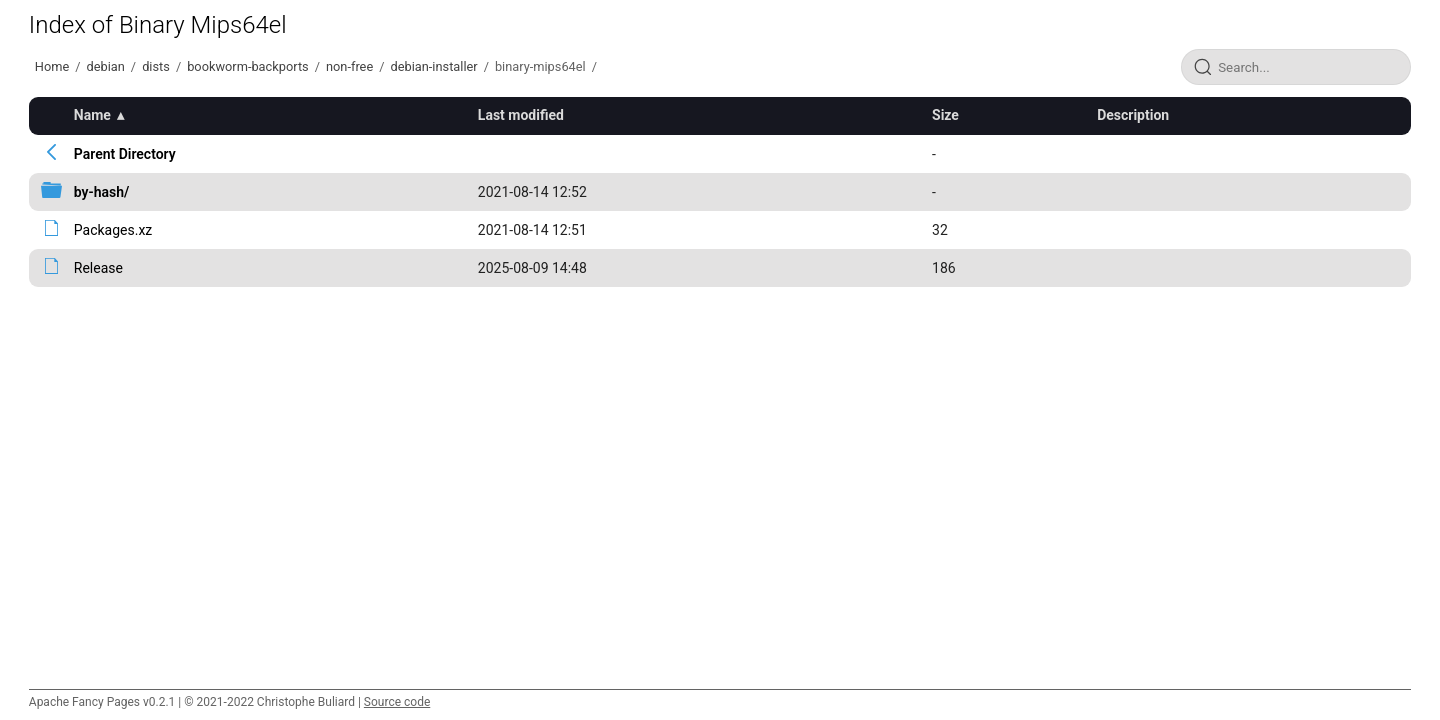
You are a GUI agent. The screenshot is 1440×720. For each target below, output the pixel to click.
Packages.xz (113, 230)
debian (106, 66)
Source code (397, 702)
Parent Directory (125, 154)
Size (945, 115)
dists (156, 66)
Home (52, 66)
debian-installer (433, 66)
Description (1133, 115)
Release (98, 268)
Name (92, 115)
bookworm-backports (248, 66)
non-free (349, 66)
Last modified (521, 115)
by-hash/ (102, 192)
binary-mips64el (540, 66)
